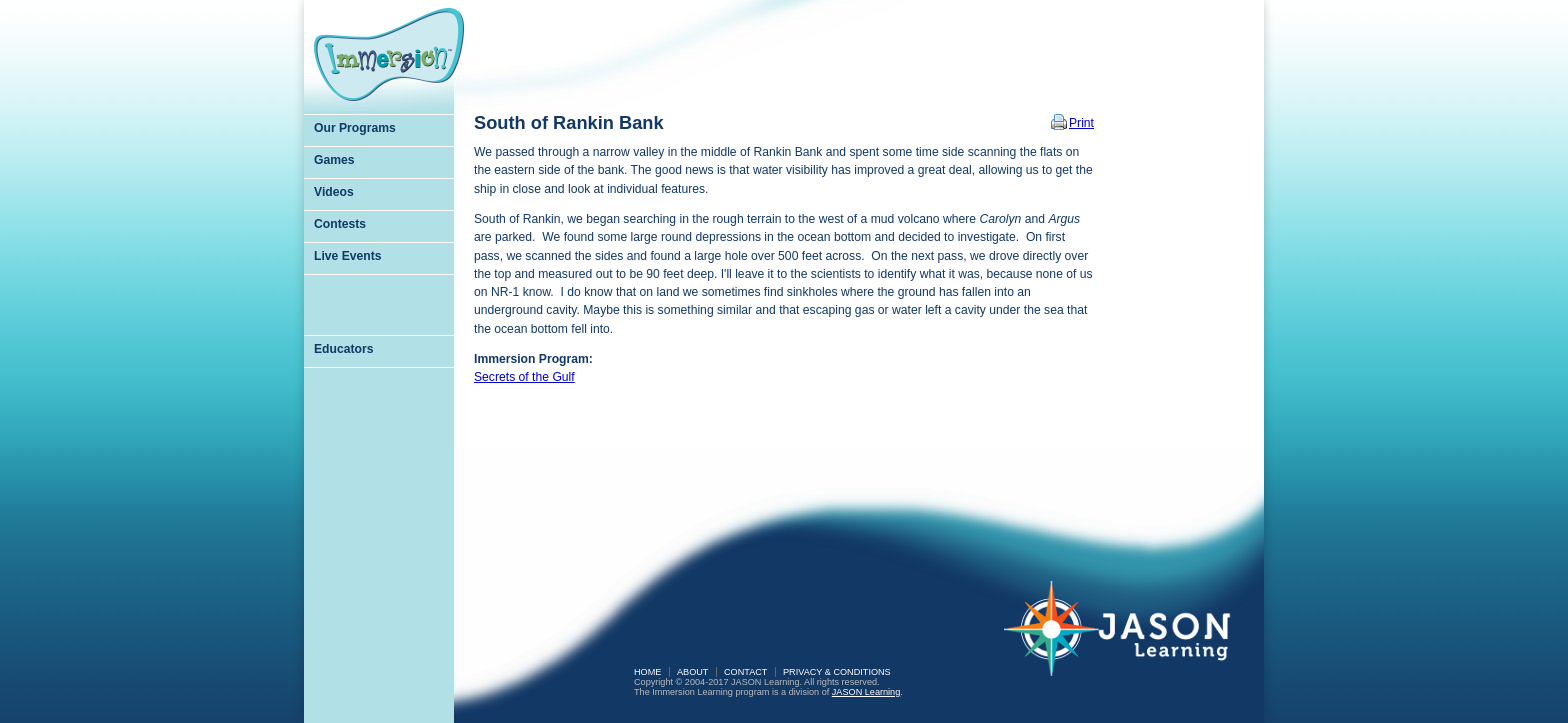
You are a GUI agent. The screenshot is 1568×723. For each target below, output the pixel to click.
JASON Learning (866, 692)
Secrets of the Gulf (524, 377)
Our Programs (355, 128)
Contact (745, 672)
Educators (343, 349)
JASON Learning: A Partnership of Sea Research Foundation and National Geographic (1129, 642)
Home (647, 672)
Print (1081, 123)
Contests (340, 224)
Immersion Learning (389, 54)
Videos (334, 192)
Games (334, 160)
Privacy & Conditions (837, 672)
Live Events (348, 256)
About (692, 672)
